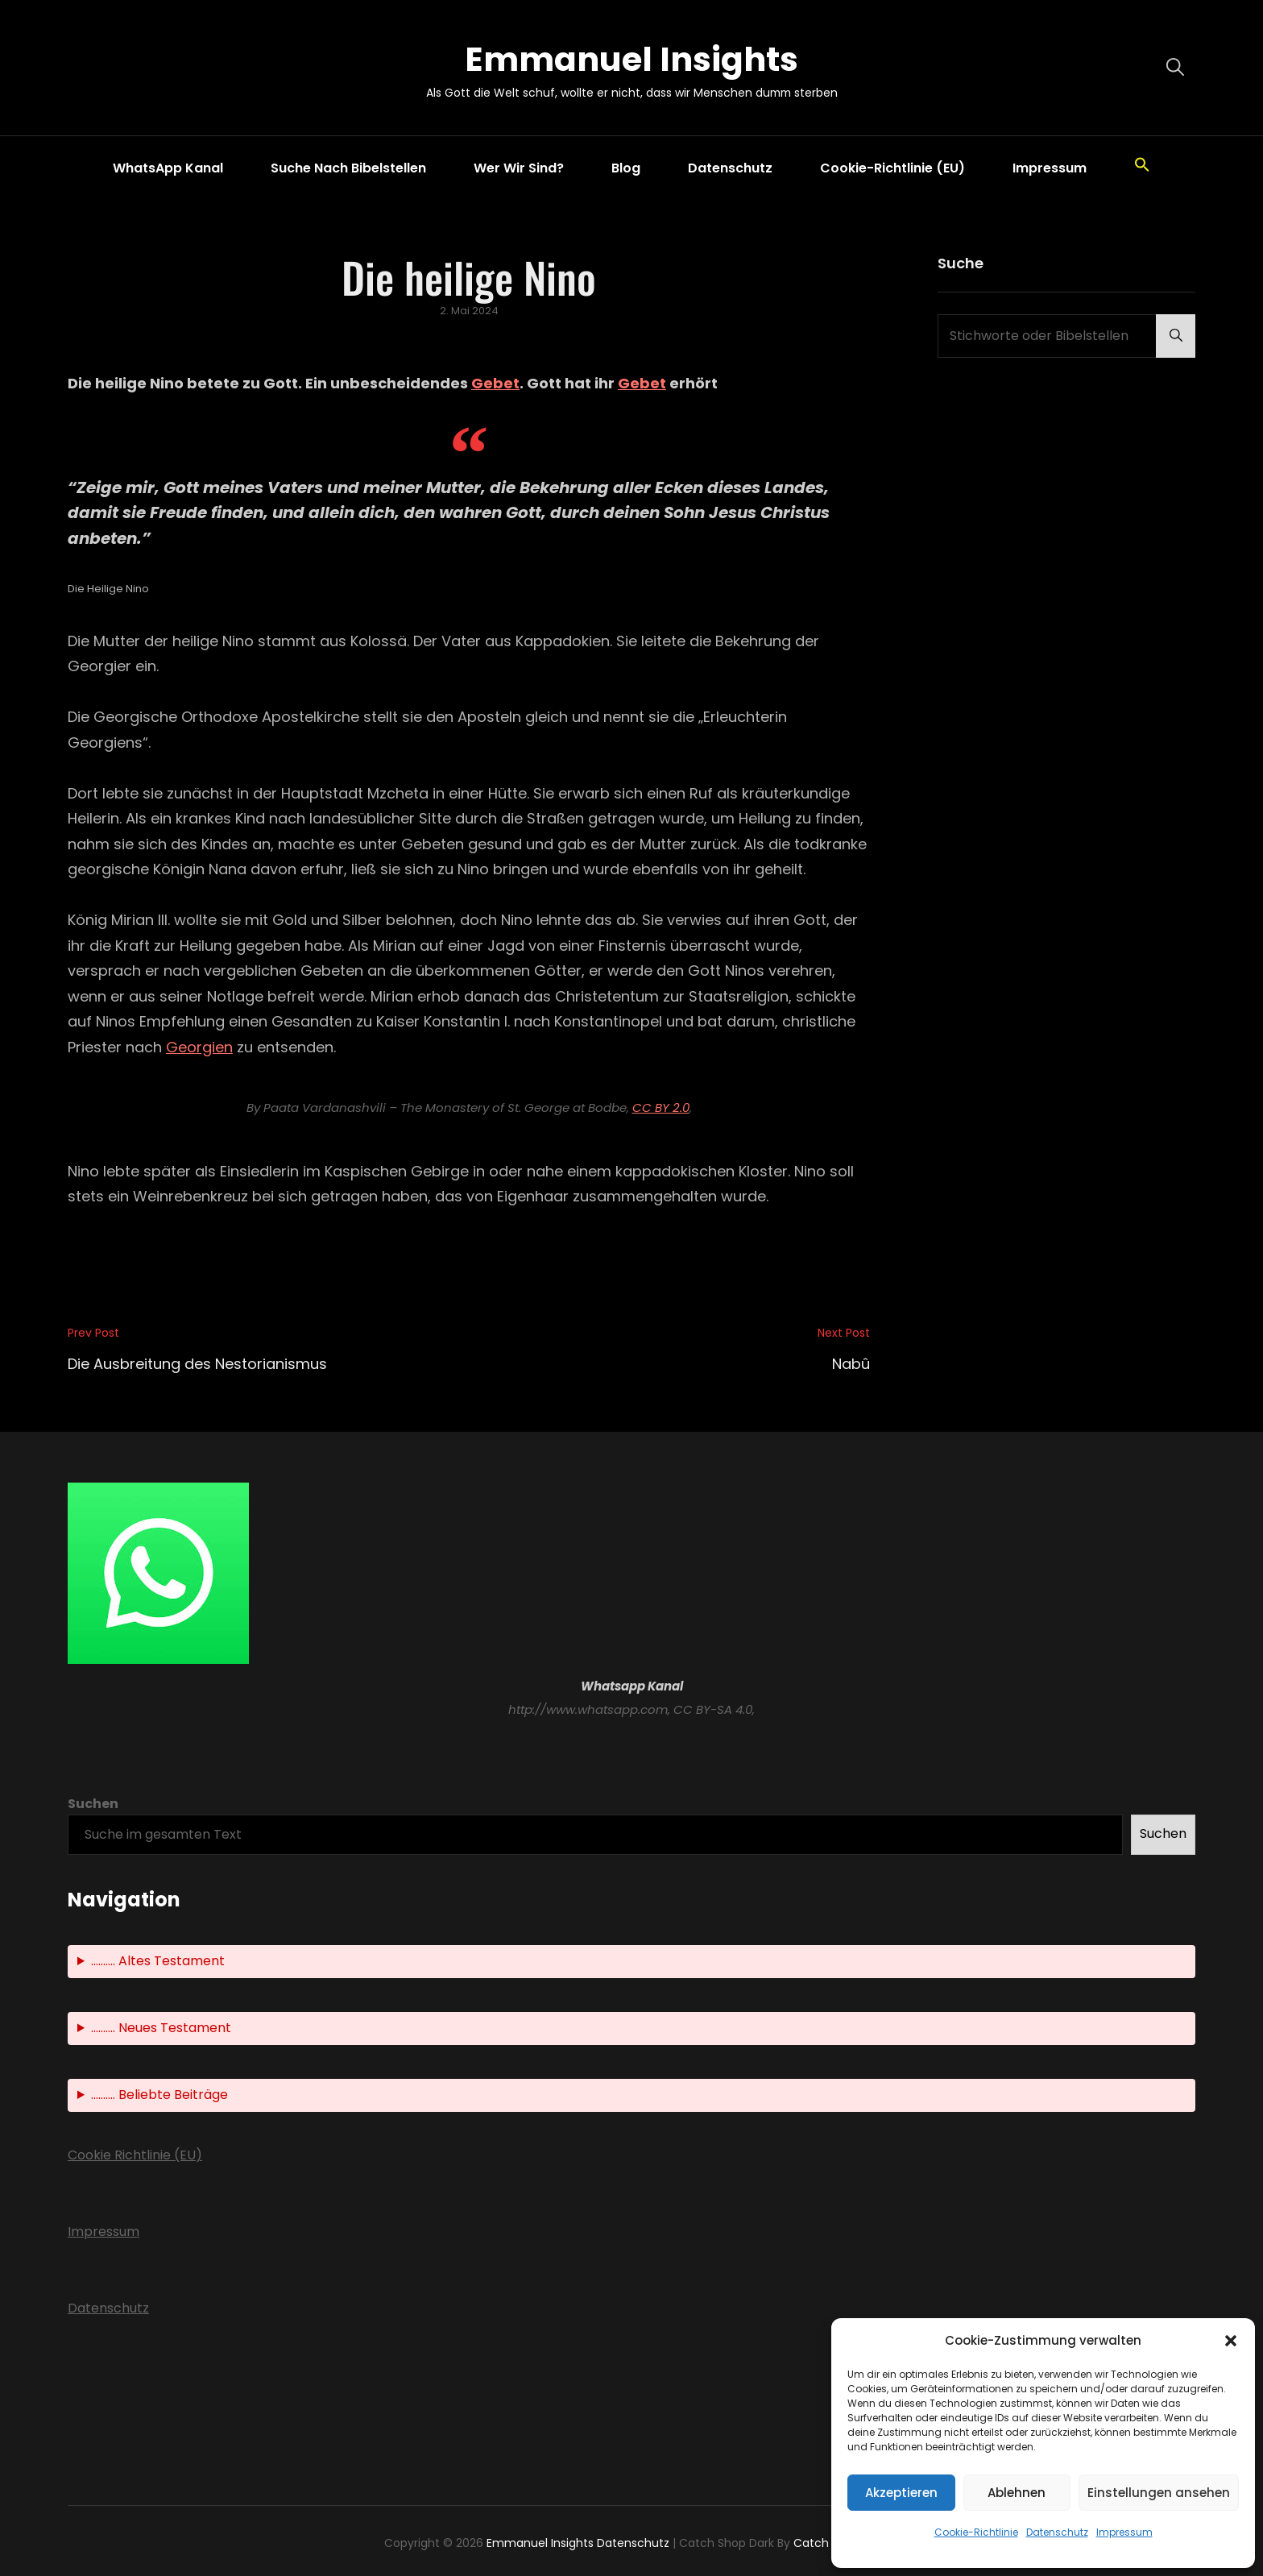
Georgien (199, 1047)
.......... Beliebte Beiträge (159, 2094)
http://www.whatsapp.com (588, 1709)
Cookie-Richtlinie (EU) (892, 168)
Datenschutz (1057, 2532)
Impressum (1124, 2532)
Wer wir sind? (519, 168)
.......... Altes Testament (158, 1961)
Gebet (495, 383)
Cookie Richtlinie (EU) (135, 2155)
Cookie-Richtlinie (976, 2532)
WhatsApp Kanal (168, 168)
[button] (1231, 2341)
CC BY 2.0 (660, 1107)
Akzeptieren (901, 2492)
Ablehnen (1017, 2492)
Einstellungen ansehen (1158, 2492)
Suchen (93, 1803)
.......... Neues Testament (161, 2027)
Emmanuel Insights (631, 59)
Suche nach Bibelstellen (348, 168)
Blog (625, 168)
